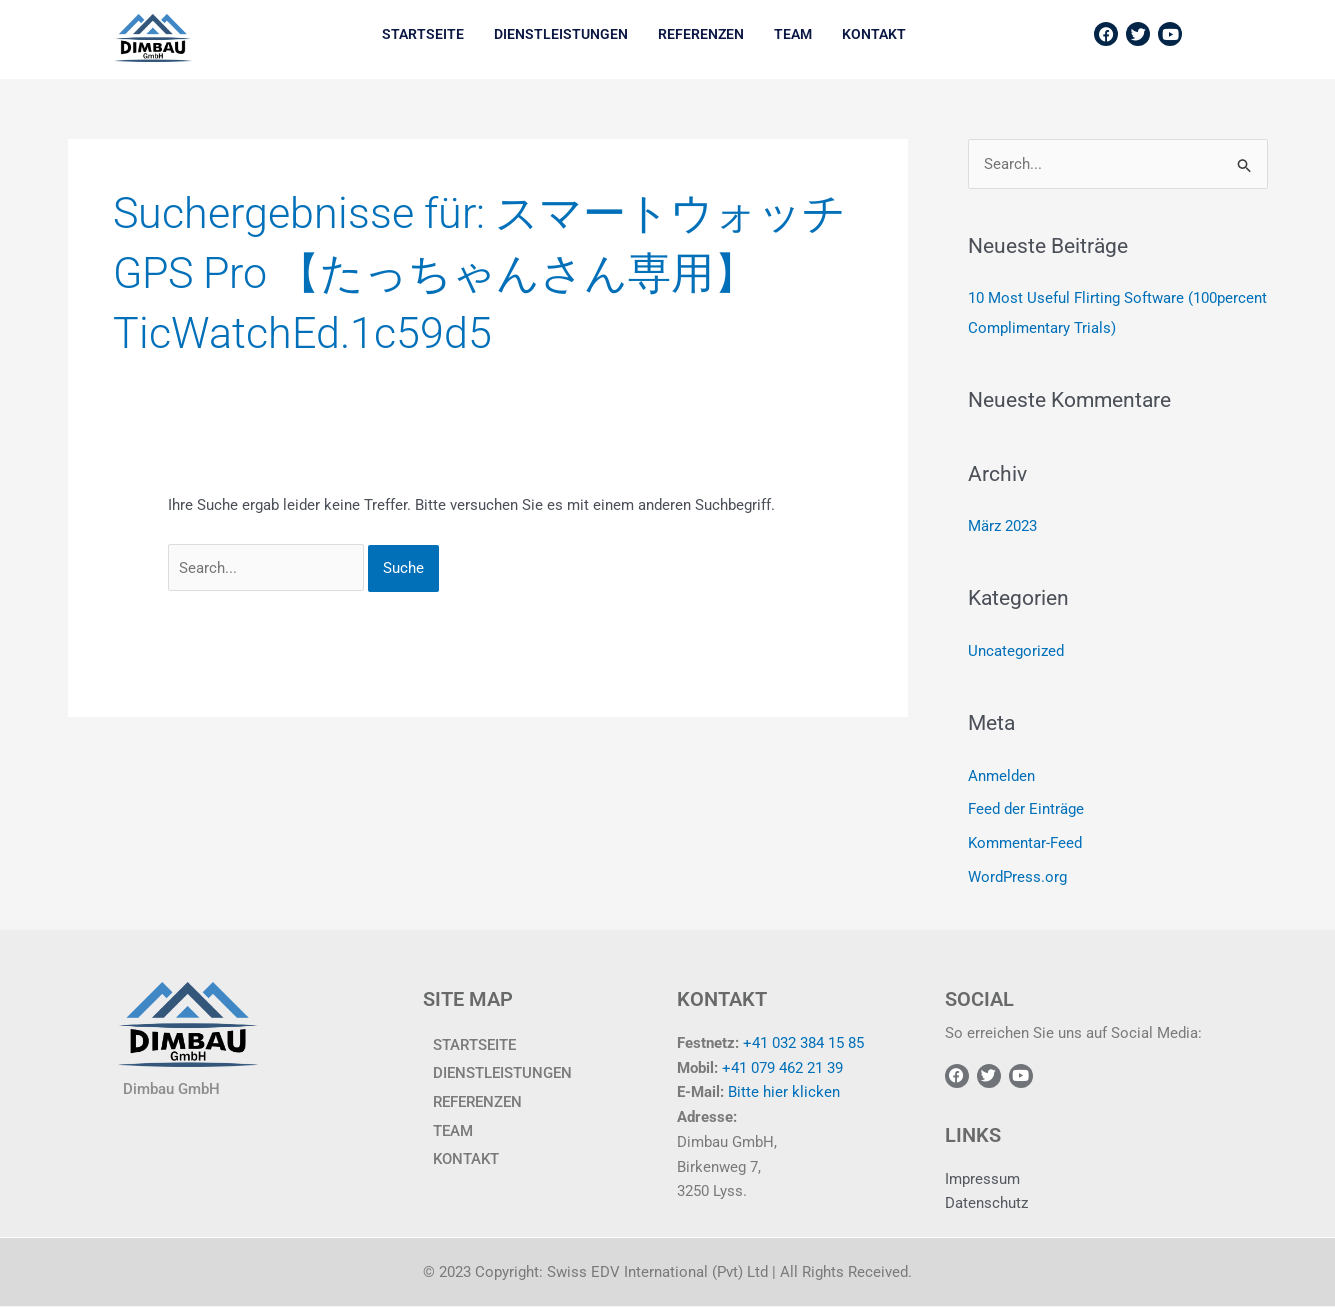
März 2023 (1002, 527)
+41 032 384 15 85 (803, 1043)
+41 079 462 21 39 (782, 1067)
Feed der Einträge (1026, 810)
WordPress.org (1017, 877)
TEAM (793, 34)
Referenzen (701, 34)
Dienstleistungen (561, 34)
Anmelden (1001, 776)
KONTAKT (874, 34)
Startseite (423, 34)
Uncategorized (1016, 651)
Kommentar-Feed (1025, 843)
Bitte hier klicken (784, 1092)
